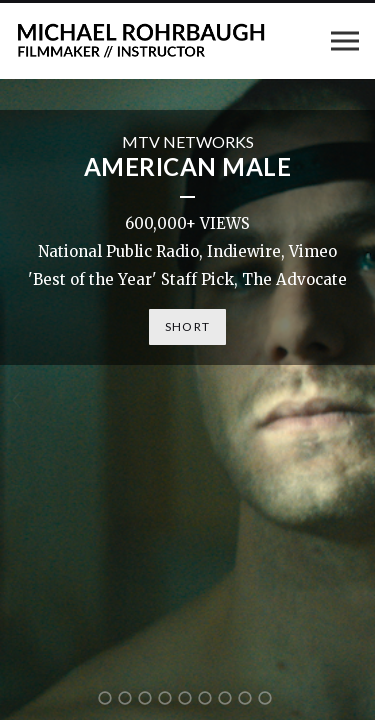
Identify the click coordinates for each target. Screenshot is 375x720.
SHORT (187, 326)
